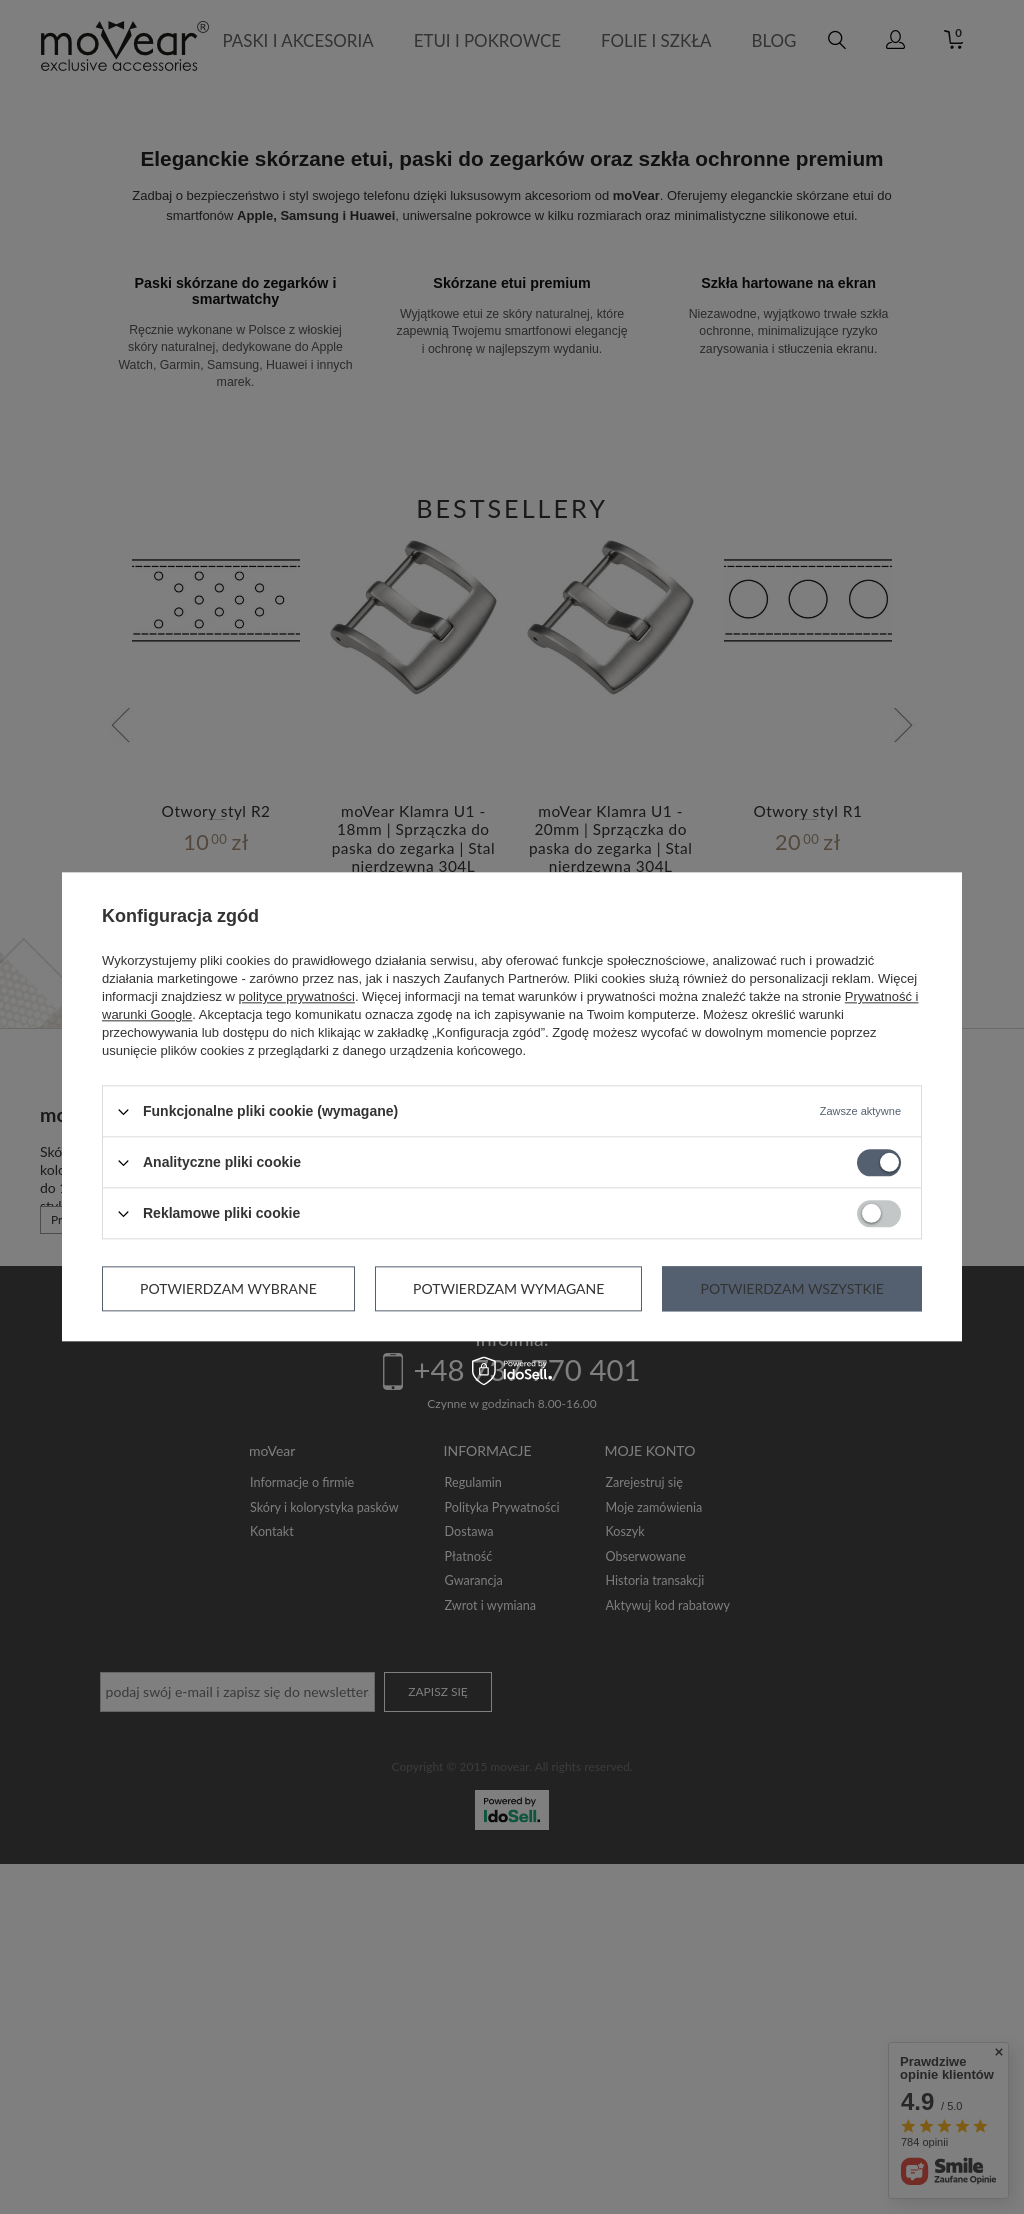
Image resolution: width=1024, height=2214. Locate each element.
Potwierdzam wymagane (508, 1288)
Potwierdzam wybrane (228, 1288)
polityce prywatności (297, 996)
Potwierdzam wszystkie (791, 1288)
